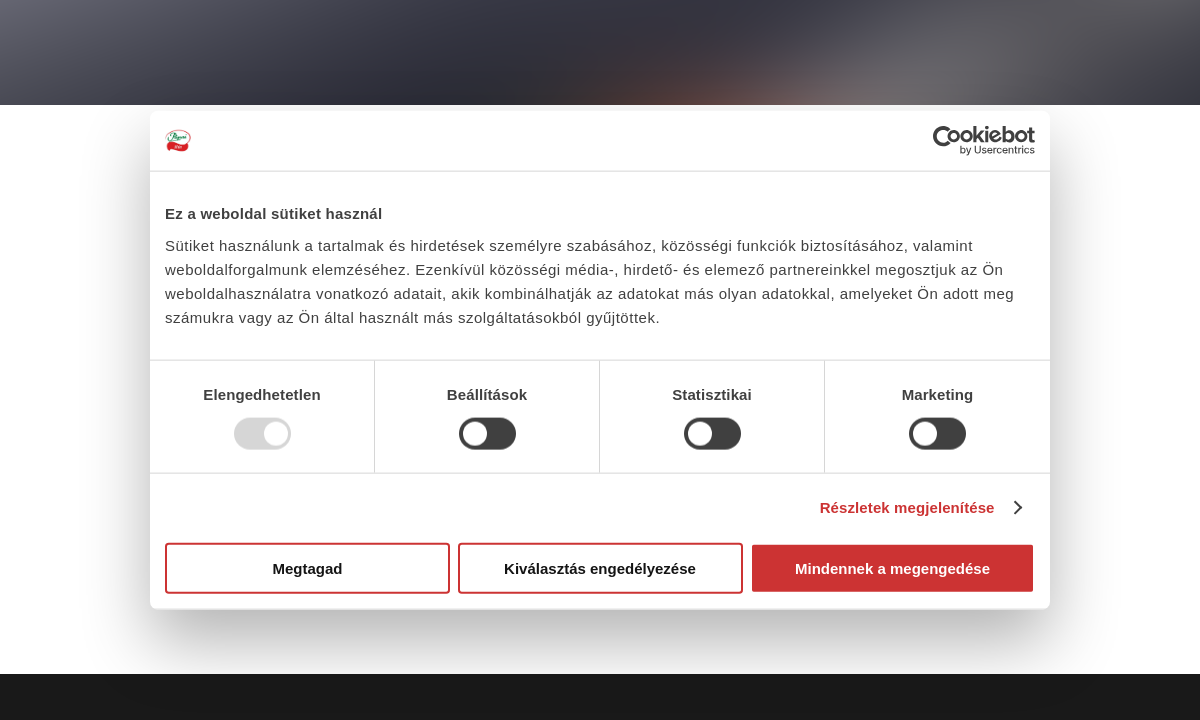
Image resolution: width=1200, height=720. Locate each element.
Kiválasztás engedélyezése (600, 567)
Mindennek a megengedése (892, 567)
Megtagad (307, 567)
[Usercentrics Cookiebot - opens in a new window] (947, 141)
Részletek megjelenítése (907, 507)
